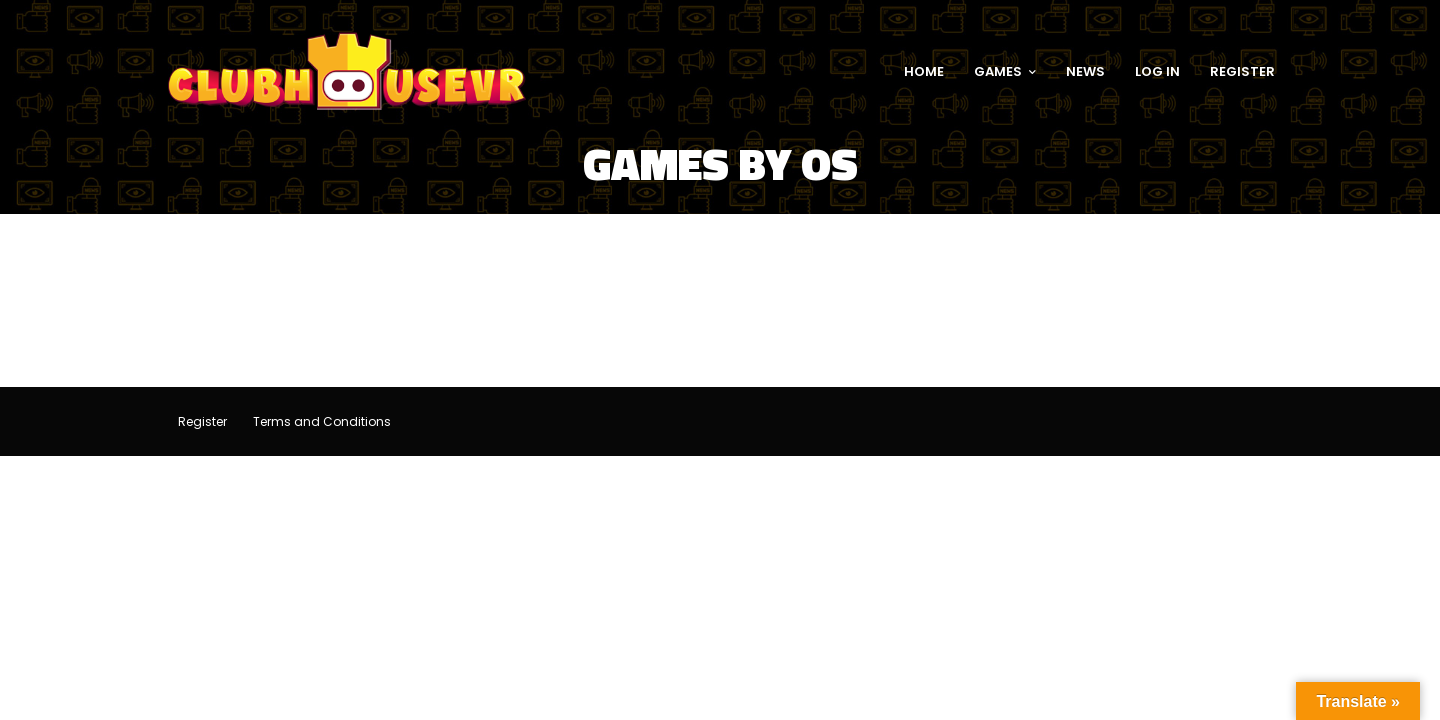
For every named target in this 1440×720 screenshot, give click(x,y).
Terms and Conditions (322, 421)
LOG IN (1157, 71)
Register (202, 421)
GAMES (1005, 71)
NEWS (1085, 71)
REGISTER (1242, 71)
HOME (924, 71)
